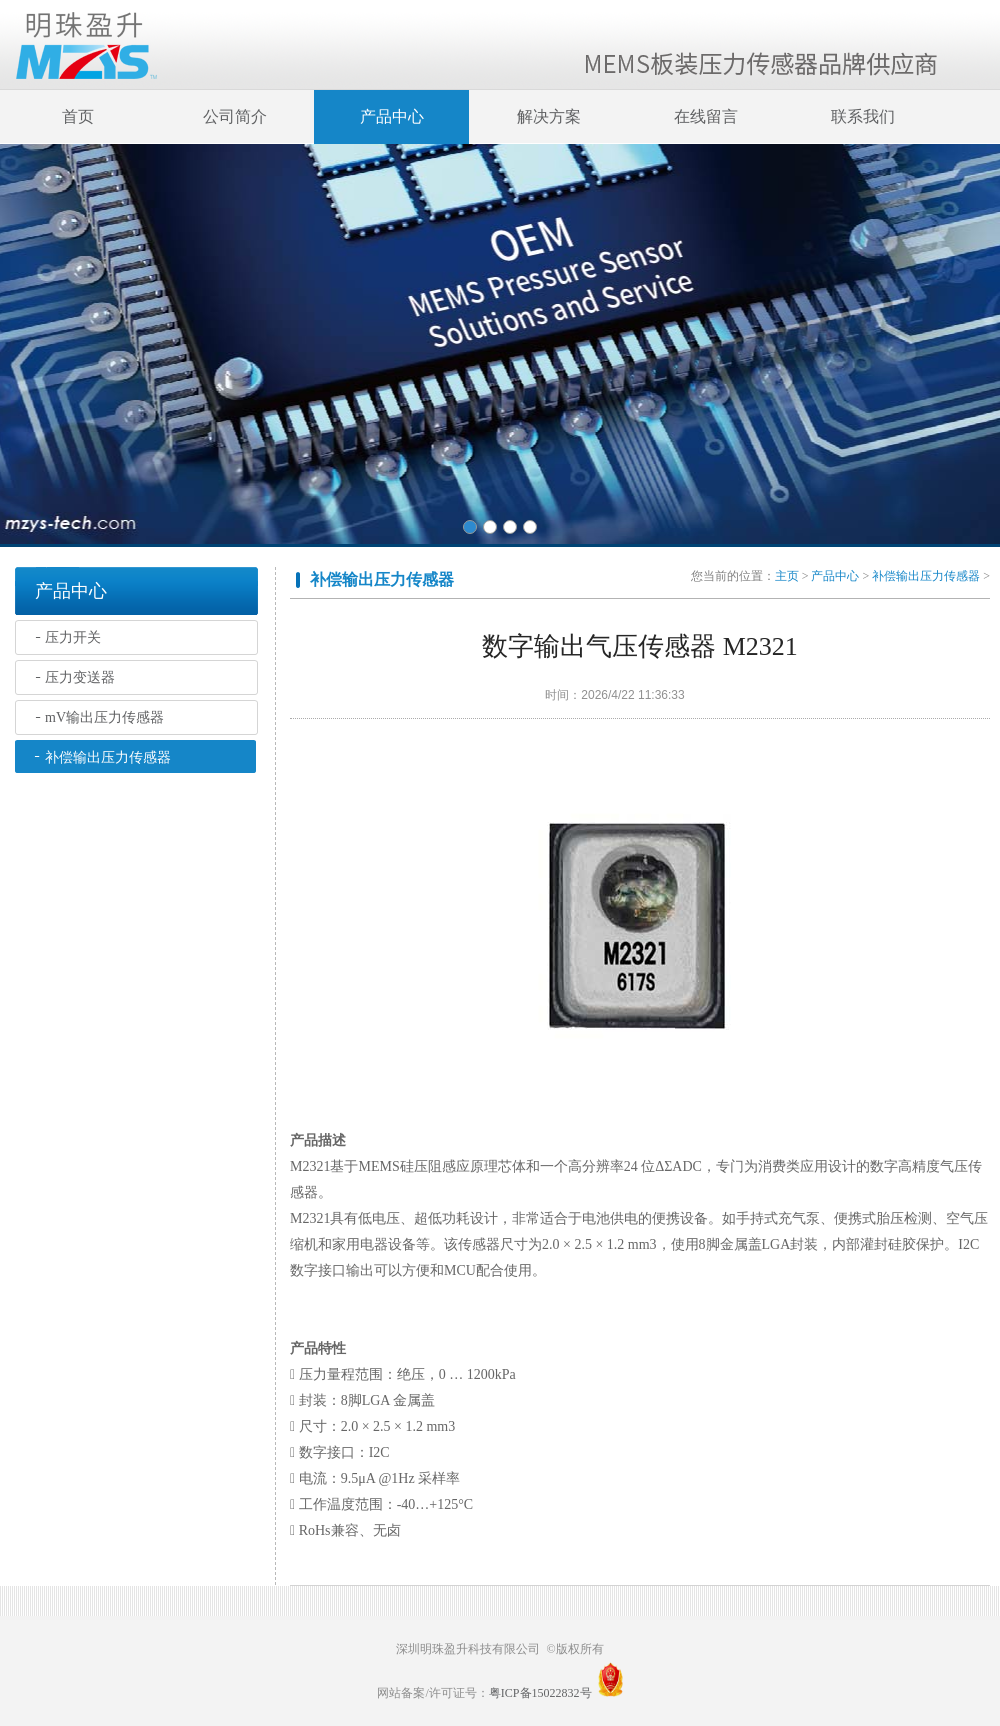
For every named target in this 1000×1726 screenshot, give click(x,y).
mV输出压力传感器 (104, 717)
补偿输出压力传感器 (108, 757)
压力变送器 (80, 677)
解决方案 (549, 116)
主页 (787, 576)
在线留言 (706, 116)
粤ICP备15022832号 (540, 1693)
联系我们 (863, 116)
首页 (78, 116)
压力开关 (73, 637)
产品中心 (392, 116)
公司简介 (235, 116)
